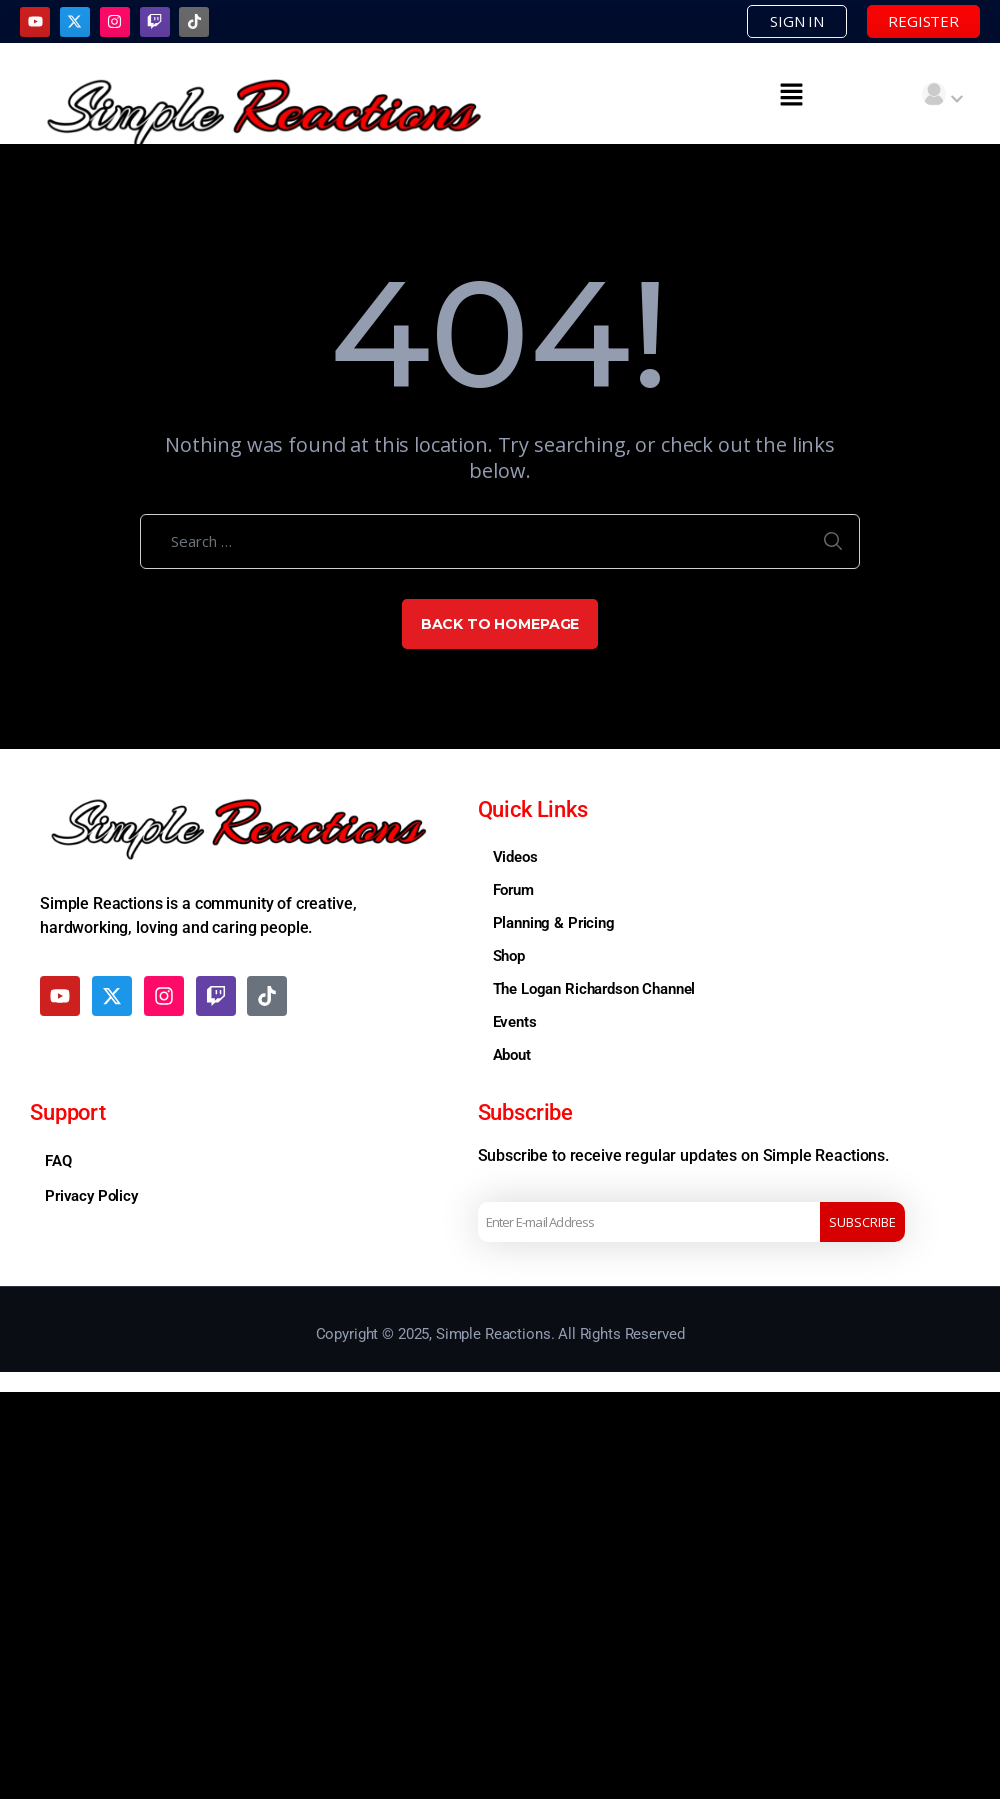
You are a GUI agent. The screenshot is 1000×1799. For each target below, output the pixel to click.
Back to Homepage (500, 624)
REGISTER (923, 21)
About (512, 1055)
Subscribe (862, 1222)
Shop (509, 956)
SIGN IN (797, 21)
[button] (792, 94)
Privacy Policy (91, 1196)
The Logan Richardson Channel (594, 989)
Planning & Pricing (554, 923)
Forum (513, 890)
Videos (515, 857)
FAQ (58, 1161)
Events (515, 1022)
